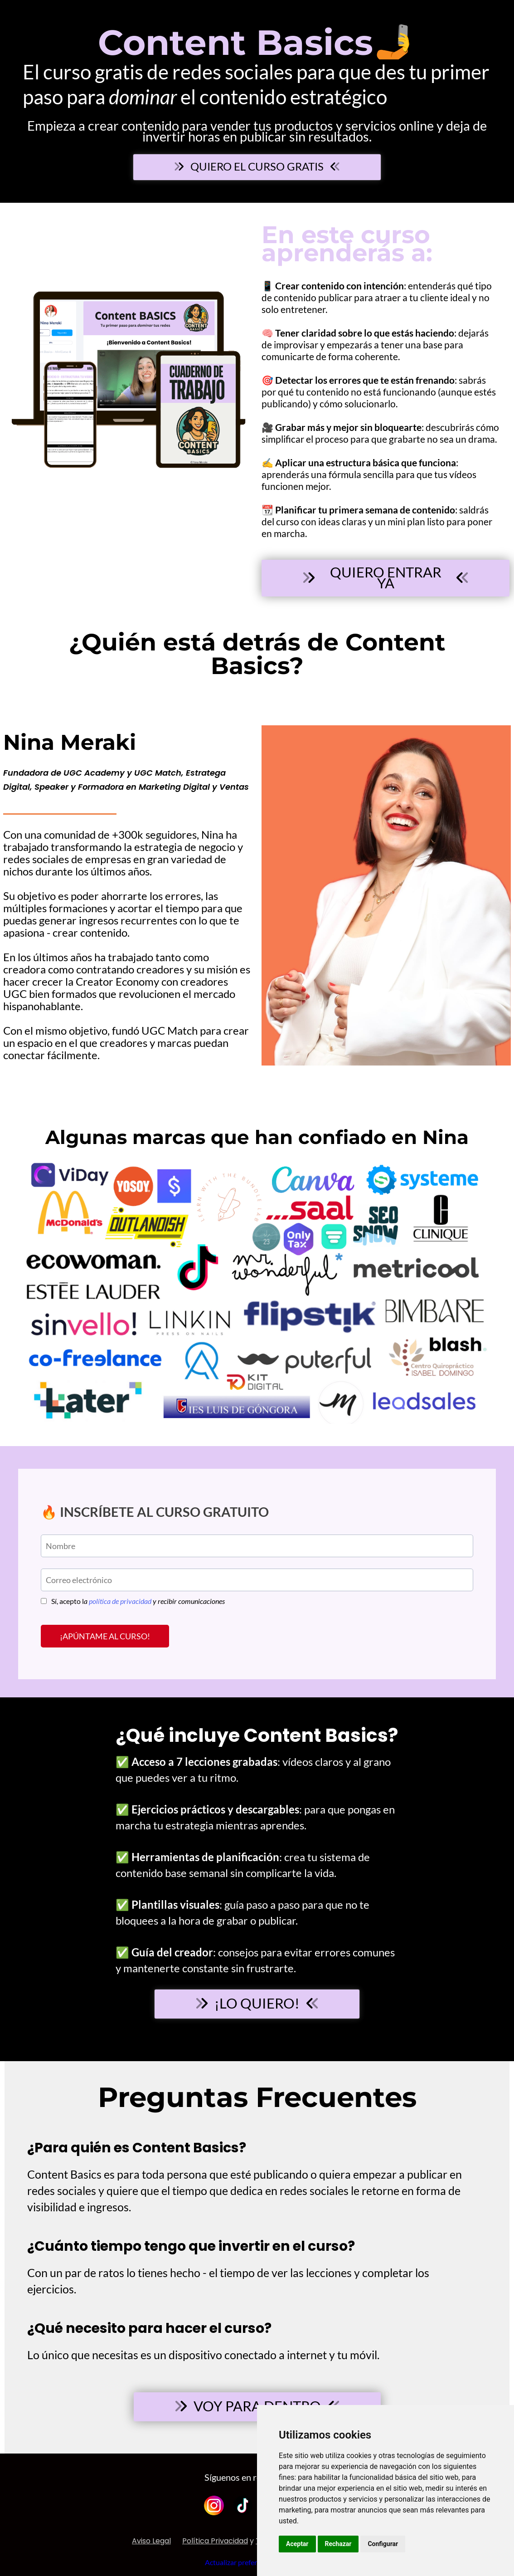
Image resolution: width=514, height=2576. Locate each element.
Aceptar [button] (297, 2543)
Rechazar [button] (338, 2543)
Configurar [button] (383, 2543)
